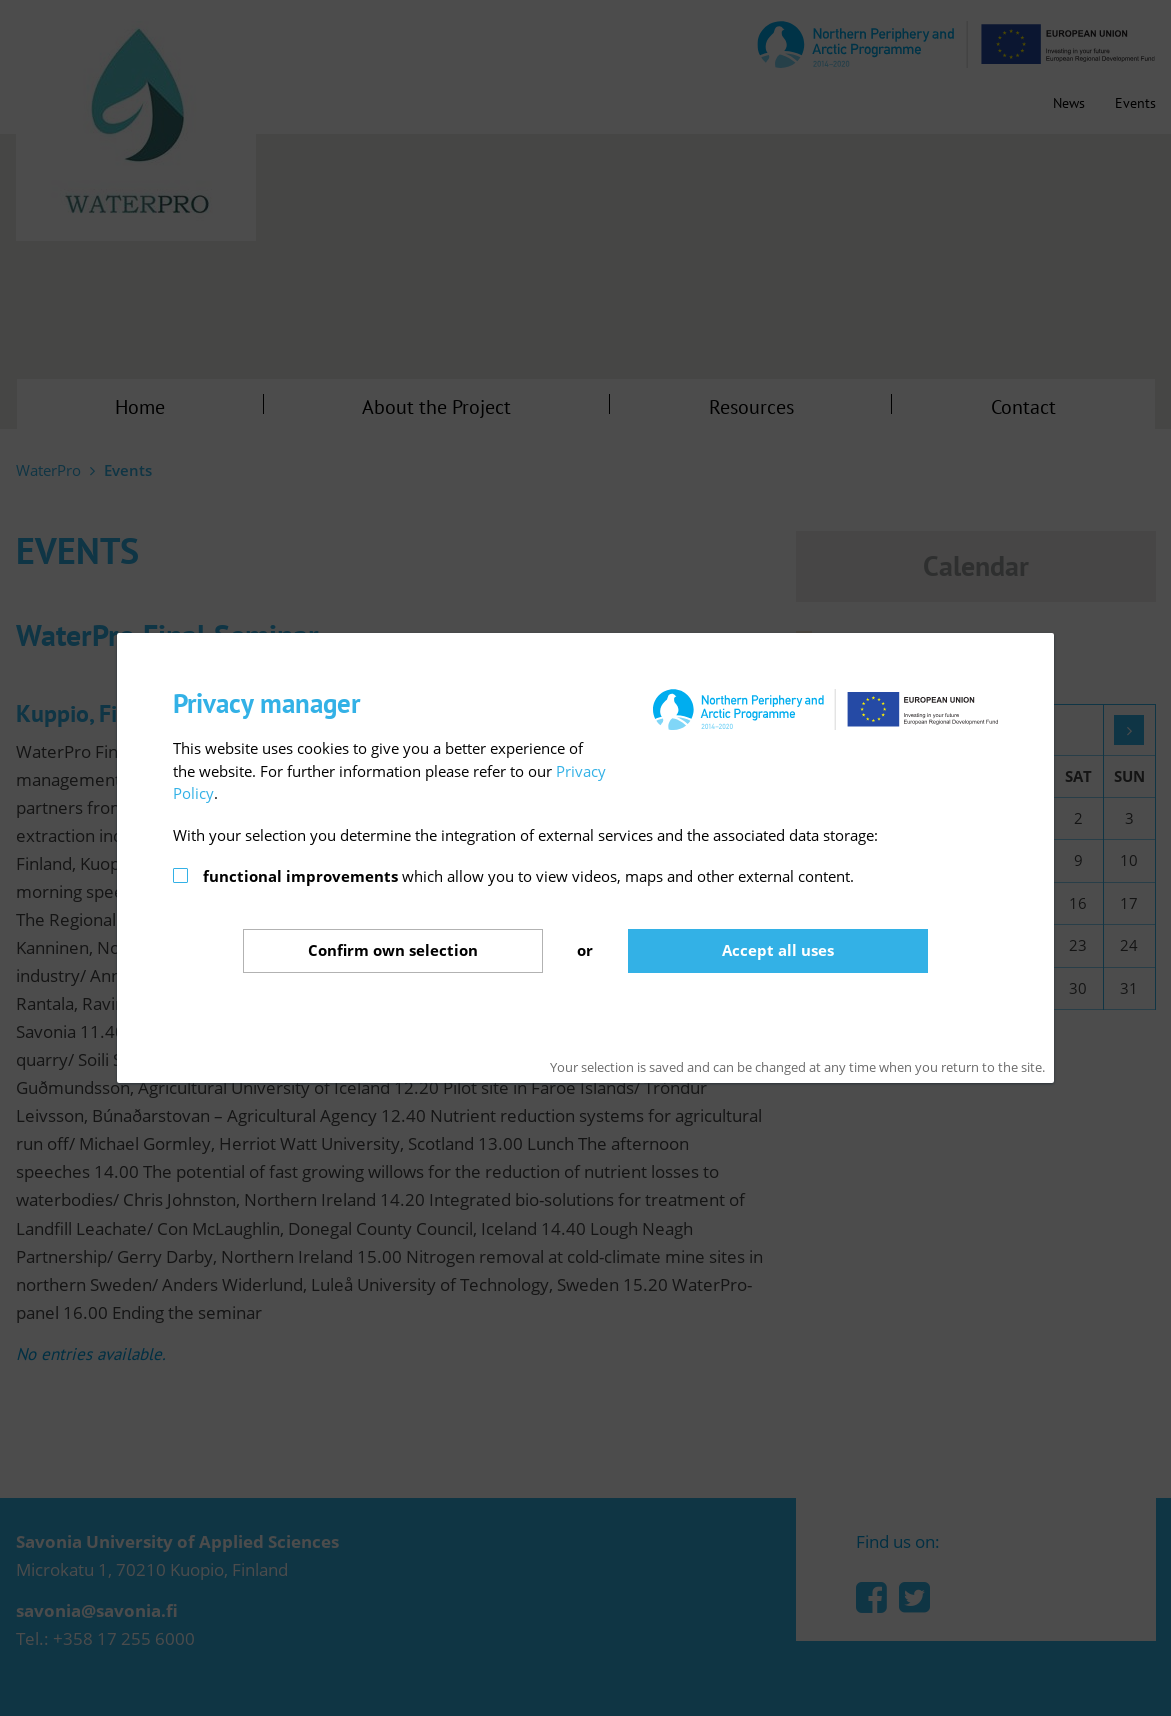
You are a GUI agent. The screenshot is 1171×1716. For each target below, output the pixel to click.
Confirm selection (393, 950)
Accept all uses (778, 950)
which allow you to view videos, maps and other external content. (528, 876)
